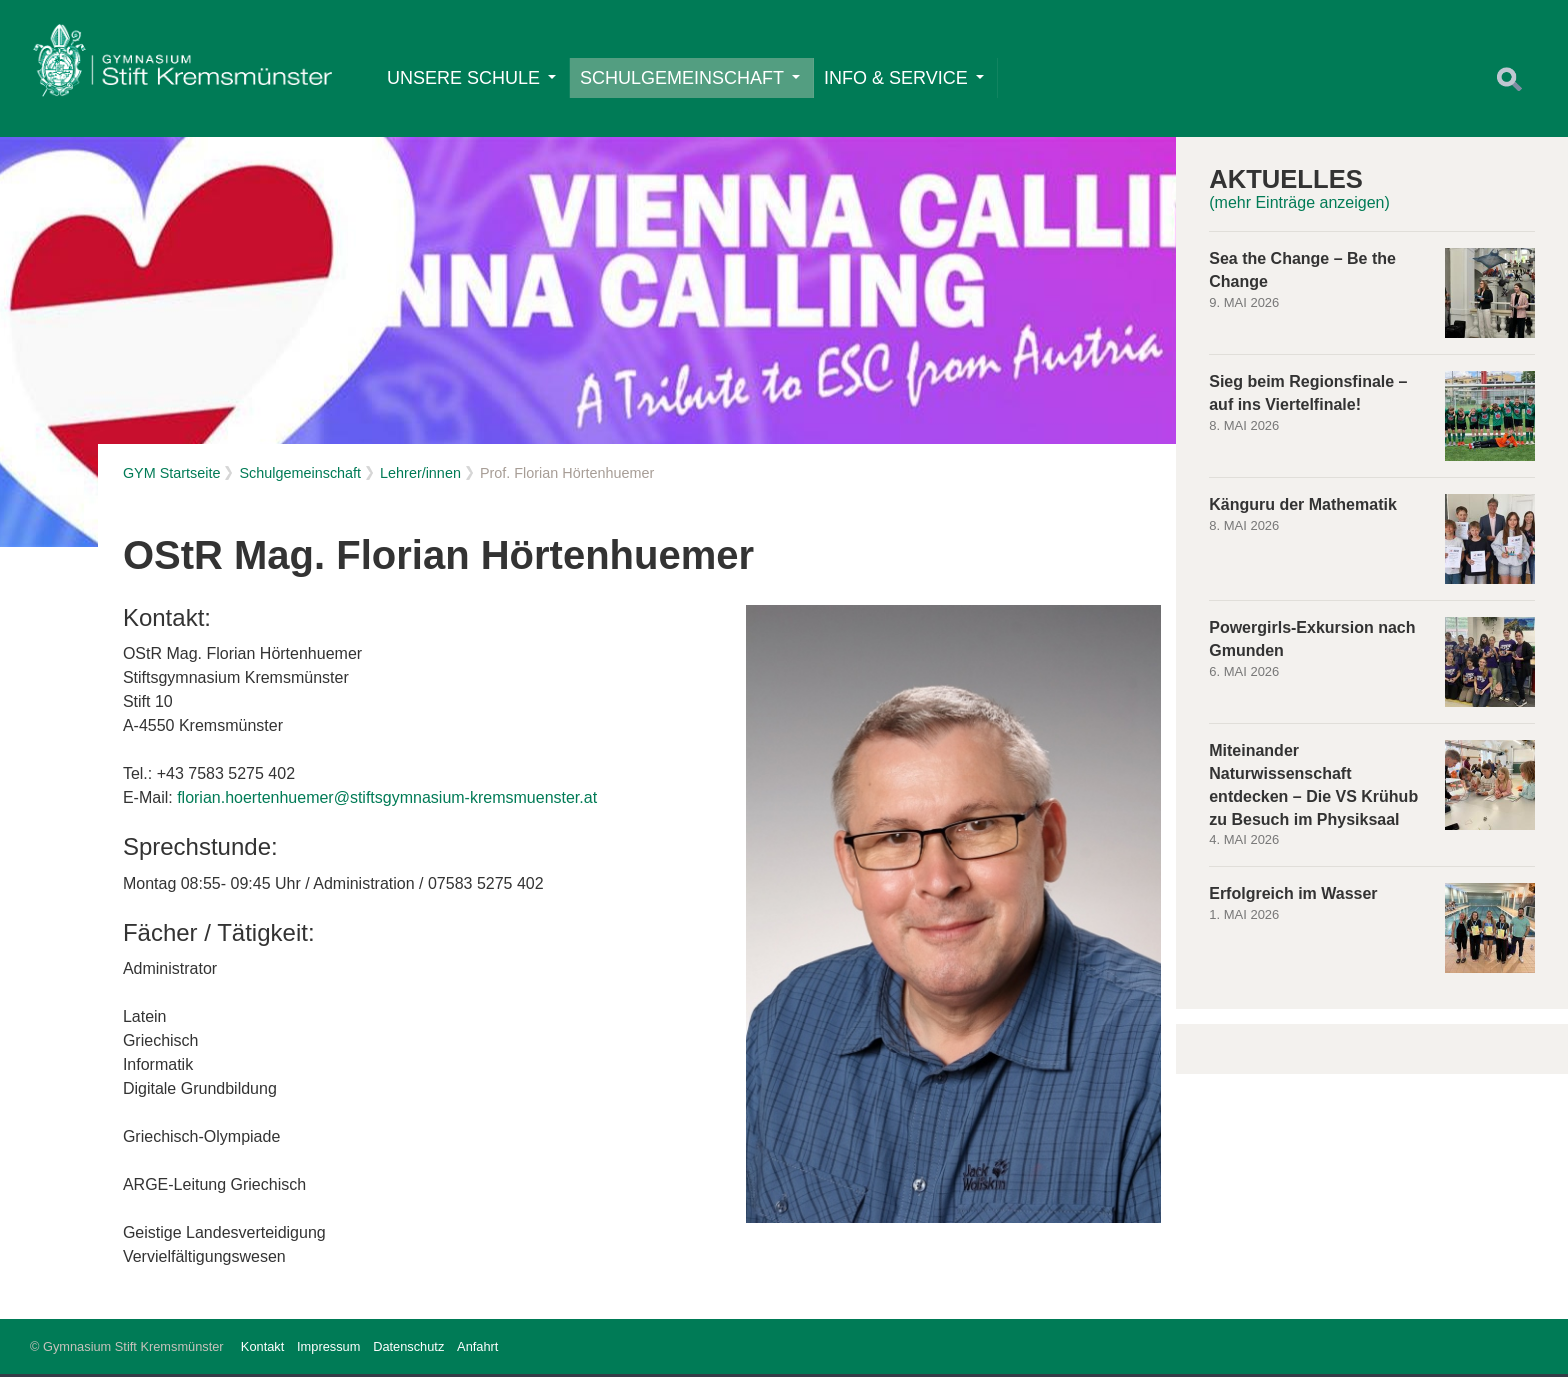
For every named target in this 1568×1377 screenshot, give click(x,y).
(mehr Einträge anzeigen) (1299, 206)
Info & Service (905, 79)
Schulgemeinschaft (691, 79)
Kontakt (262, 1349)
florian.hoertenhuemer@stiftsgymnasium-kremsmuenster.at (387, 801)
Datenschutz (408, 1349)
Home (183, 66)
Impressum (328, 1349)
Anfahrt (477, 1349)
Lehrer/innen (420, 476)
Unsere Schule (472, 79)
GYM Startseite (172, 476)
